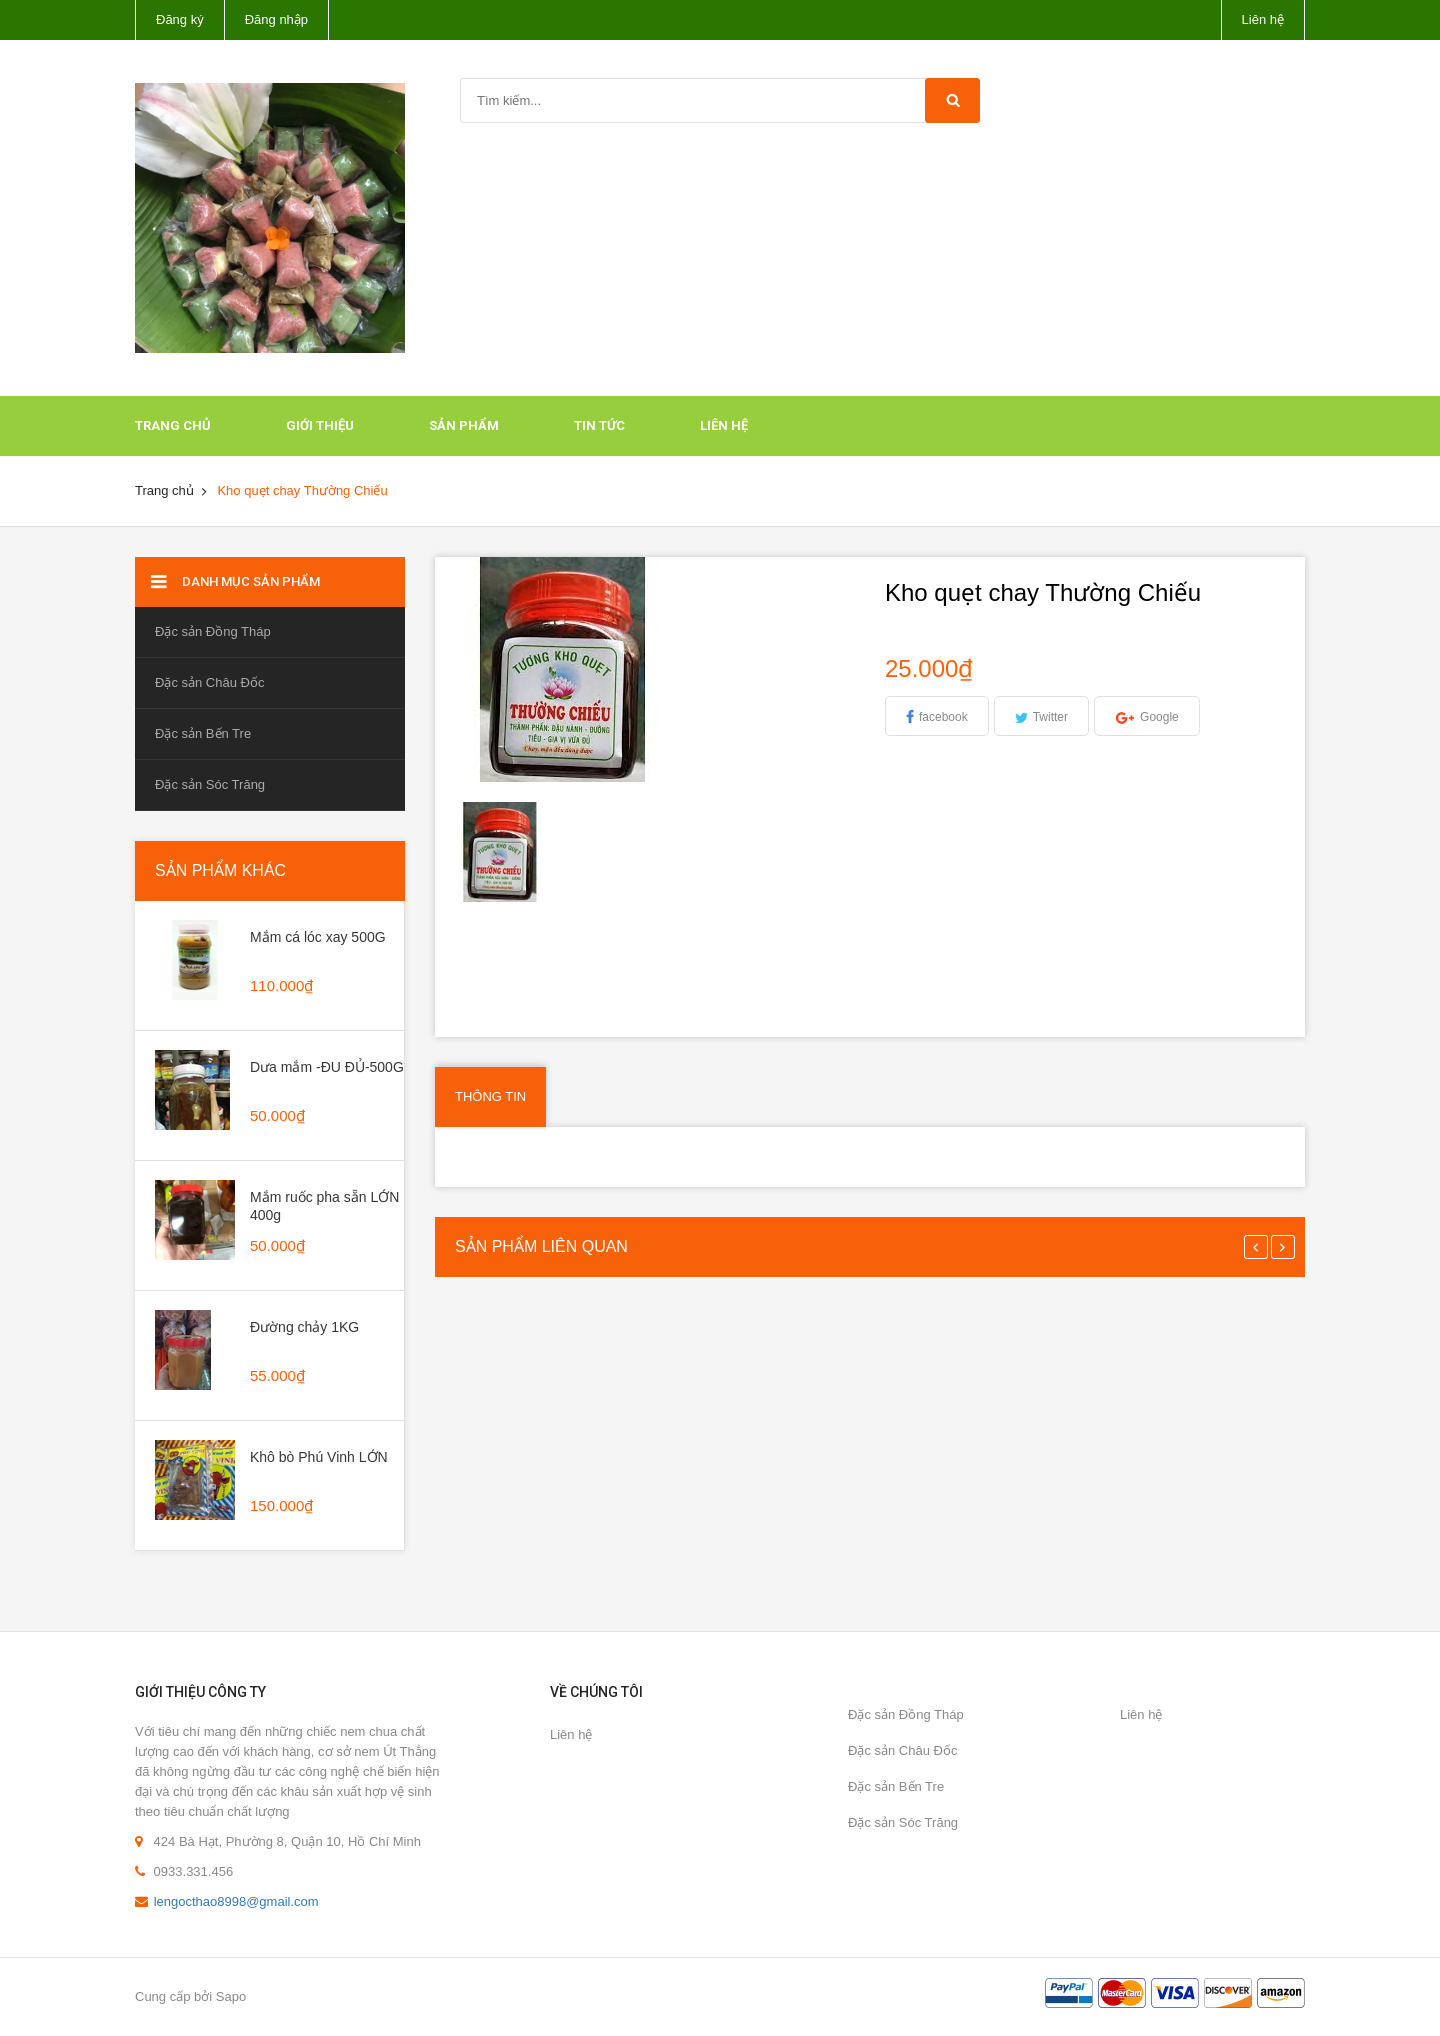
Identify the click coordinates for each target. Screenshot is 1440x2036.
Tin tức (599, 425)
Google (1159, 717)
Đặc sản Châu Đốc (209, 682)
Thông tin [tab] (490, 1096)
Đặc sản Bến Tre (203, 733)
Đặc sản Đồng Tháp (213, 631)
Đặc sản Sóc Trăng (210, 784)
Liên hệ (1263, 19)
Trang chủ (173, 425)
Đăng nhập (276, 19)
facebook (943, 717)
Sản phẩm (464, 425)
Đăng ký (180, 19)
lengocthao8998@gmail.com (236, 1901)
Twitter (1050, 717)
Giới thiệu (320, 425)
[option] (501, 852)
